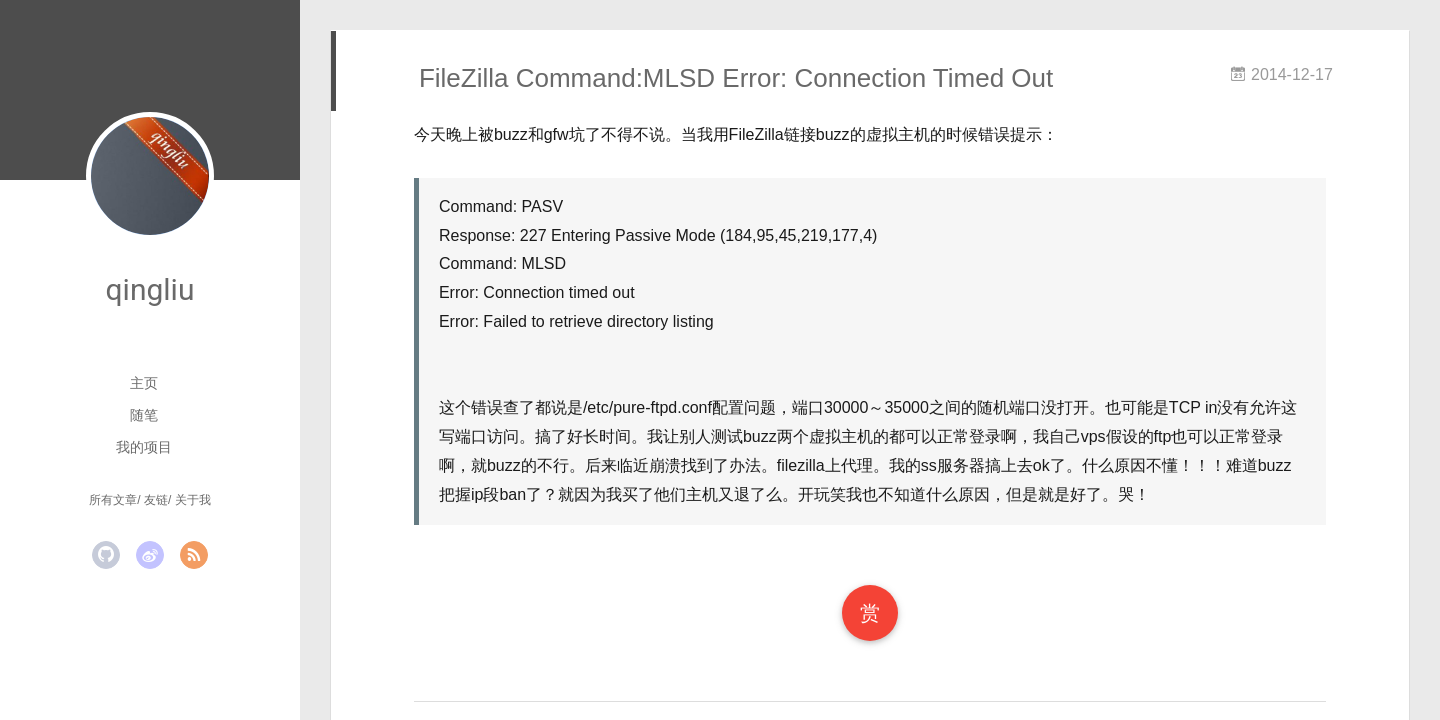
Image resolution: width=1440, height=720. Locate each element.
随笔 (144, 415)
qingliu (150, 289)
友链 (156, 500)
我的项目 (144, 447)
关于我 (193, 500)
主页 (144, 383)
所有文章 (113, 500)
